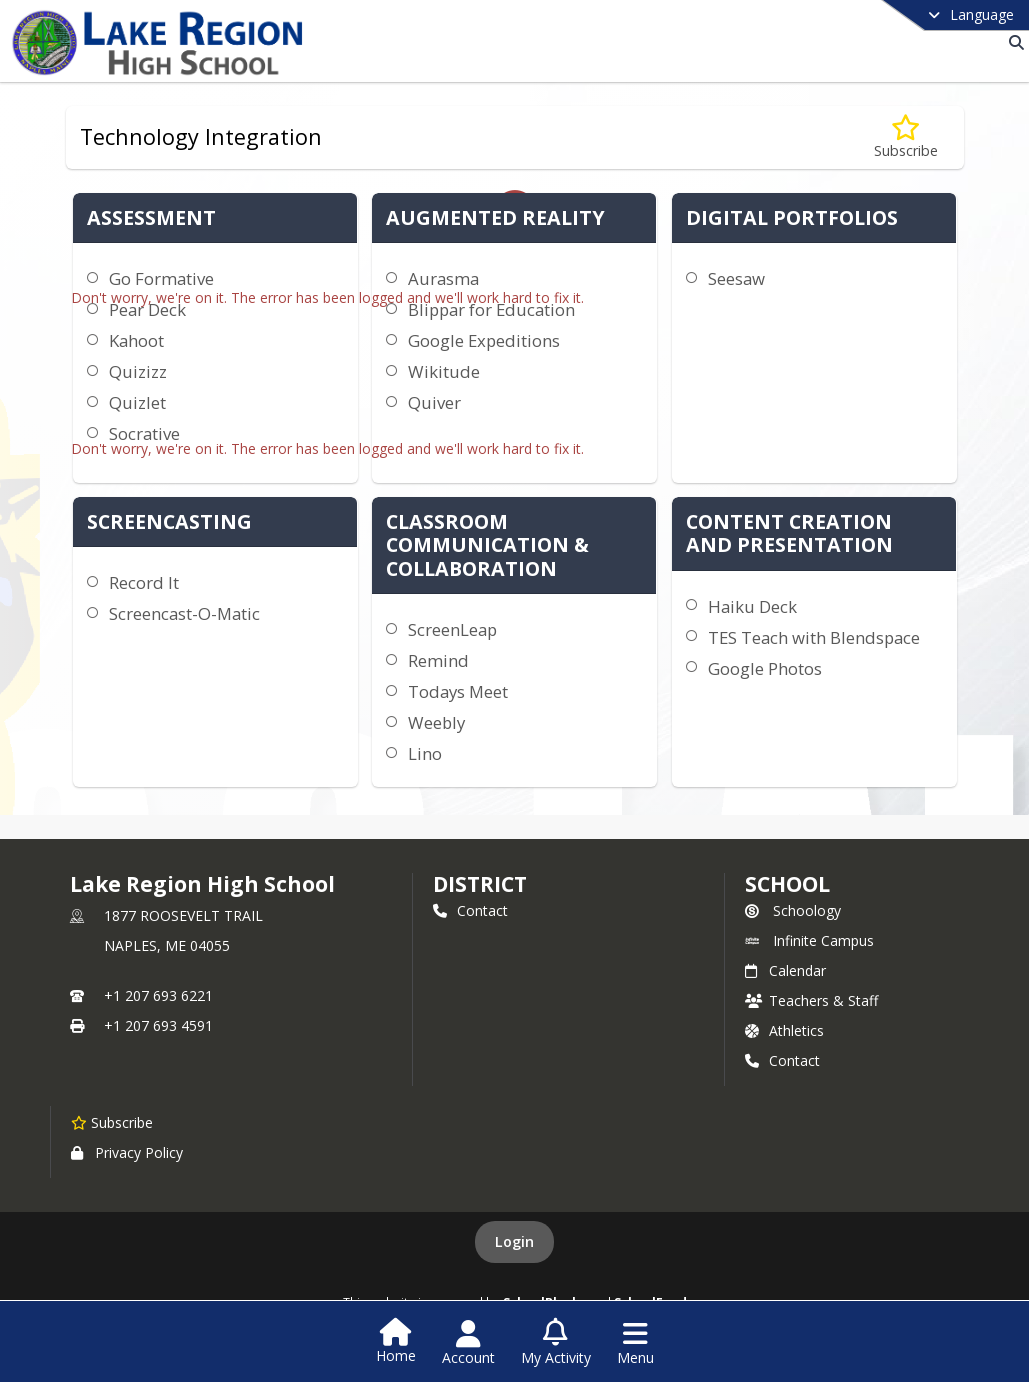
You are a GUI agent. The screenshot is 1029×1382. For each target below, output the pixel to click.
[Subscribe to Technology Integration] (906, 137)
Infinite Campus (809, 940)
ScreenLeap (452, 629)
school (787, 884)
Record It (144, 582)
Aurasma (443, 278)
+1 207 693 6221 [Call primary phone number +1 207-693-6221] (158, 995)
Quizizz (138, 371)
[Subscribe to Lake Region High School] (112, 1122)
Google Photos (765, 668)
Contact (470, 910)
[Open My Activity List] (556, 1343)
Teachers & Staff (811, 1000)
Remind (438, 660)
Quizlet (137, 402)
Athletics (784, 1030)
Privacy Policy (127, 1152)
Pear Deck (147, 309)
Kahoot (136, 340)
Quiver (434, 402)
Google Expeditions (484, 340)
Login (514, 1241)
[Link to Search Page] (1012, 42)
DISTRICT (480, 884)
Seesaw (736, 278)
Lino (425, 753)
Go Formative (161, 278)
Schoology (793, 910)
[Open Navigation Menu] (635, 1343)
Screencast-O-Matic (184, 613)
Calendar (785, 970)
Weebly (436, 722)
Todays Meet (458, 691)
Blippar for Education (491, 309)
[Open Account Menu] (468, 1343)
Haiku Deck (752, 606)
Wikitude (444, 371)
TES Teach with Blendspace (814, 637)
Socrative (144, 433)
